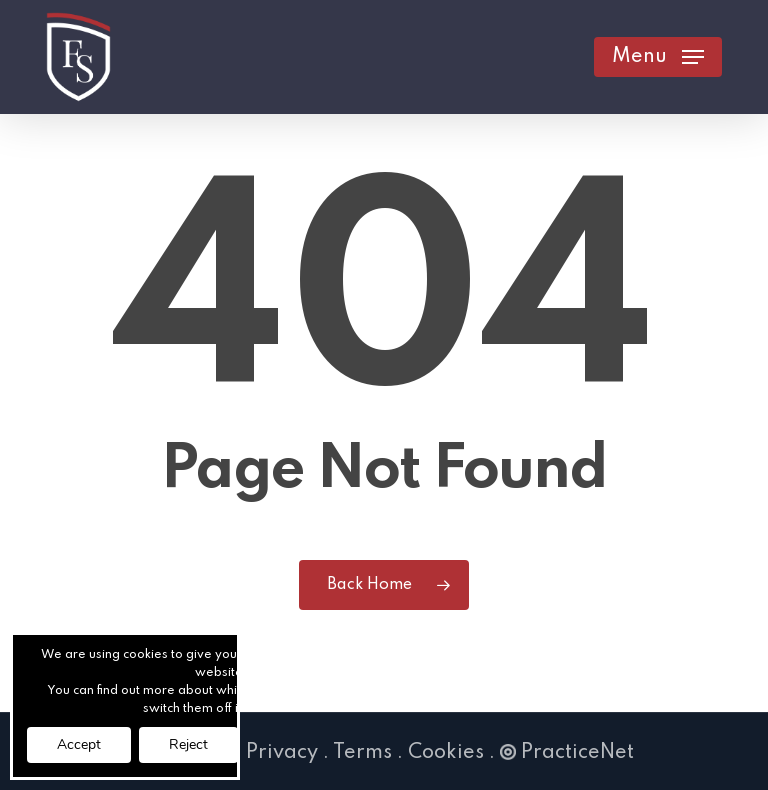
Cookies (446, 753)
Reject (188, 744)
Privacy (282, 753)
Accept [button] (79, 744)
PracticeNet (567, 753)
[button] (658, 57)
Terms (362, 753)
